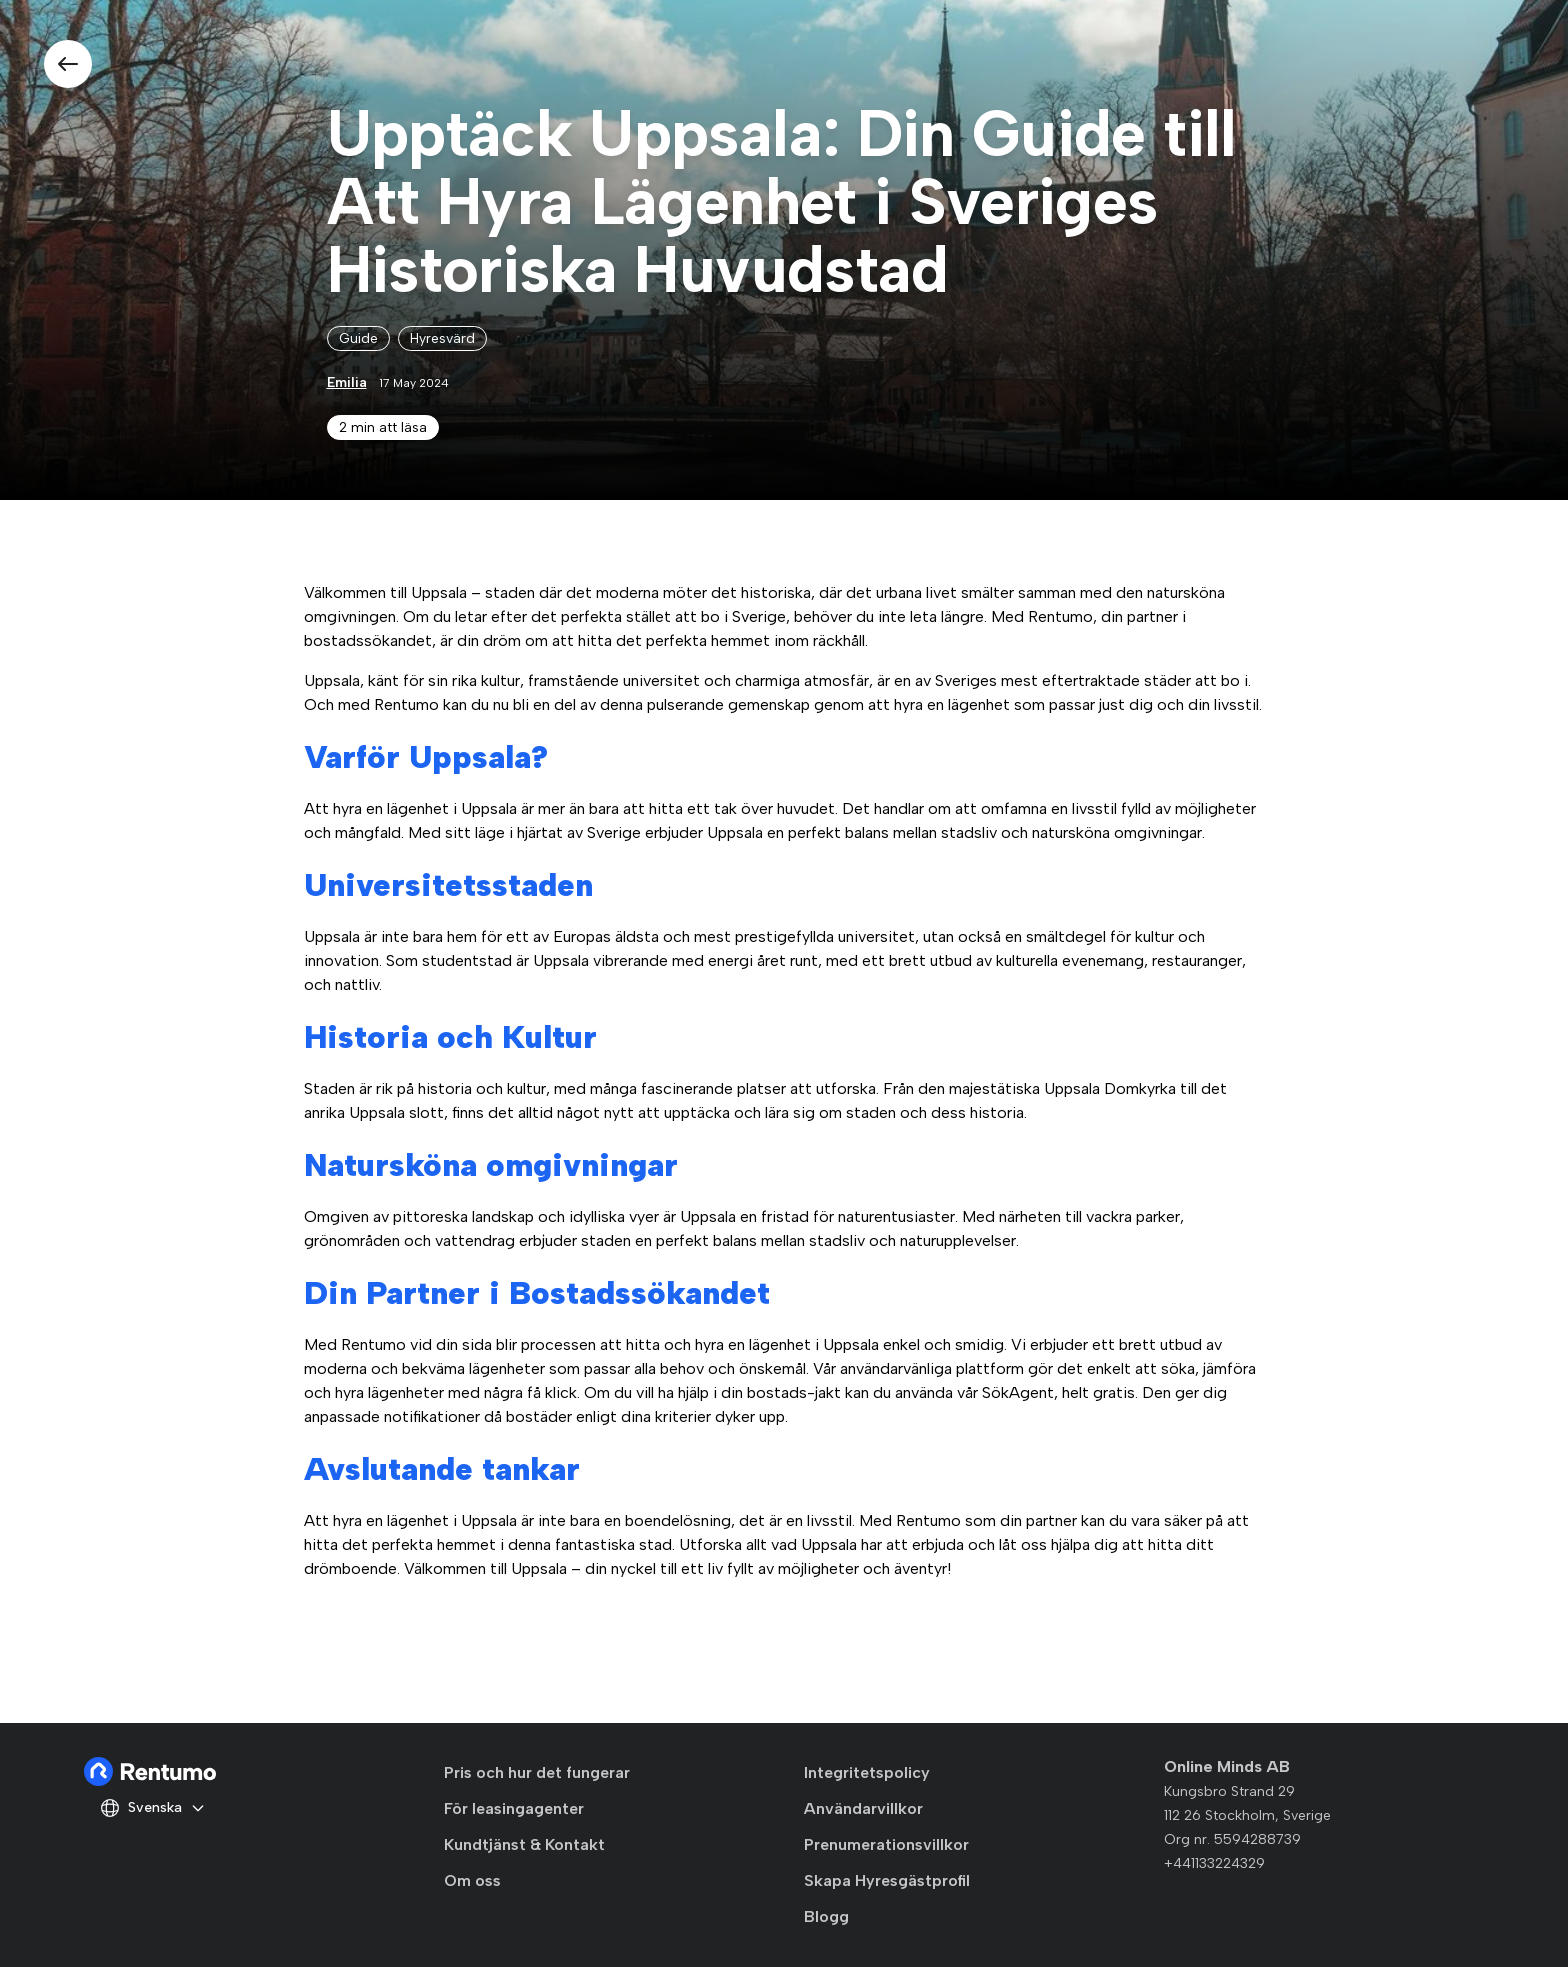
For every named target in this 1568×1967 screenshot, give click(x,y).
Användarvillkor (863, 1808)
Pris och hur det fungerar (537, 1772)
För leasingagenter (514, 1808)
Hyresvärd (442, 338)
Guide (358, 338)
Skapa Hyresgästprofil (887, 1880)
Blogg (826, 1916)
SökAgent (1018, 1392)
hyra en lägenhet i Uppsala (425, 808)
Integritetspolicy (867, 1772)
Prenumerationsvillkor (886, 1844)
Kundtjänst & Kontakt (524, 1844)
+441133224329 (1214, 1863)
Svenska (153, 1808)
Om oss (472, 1880)
